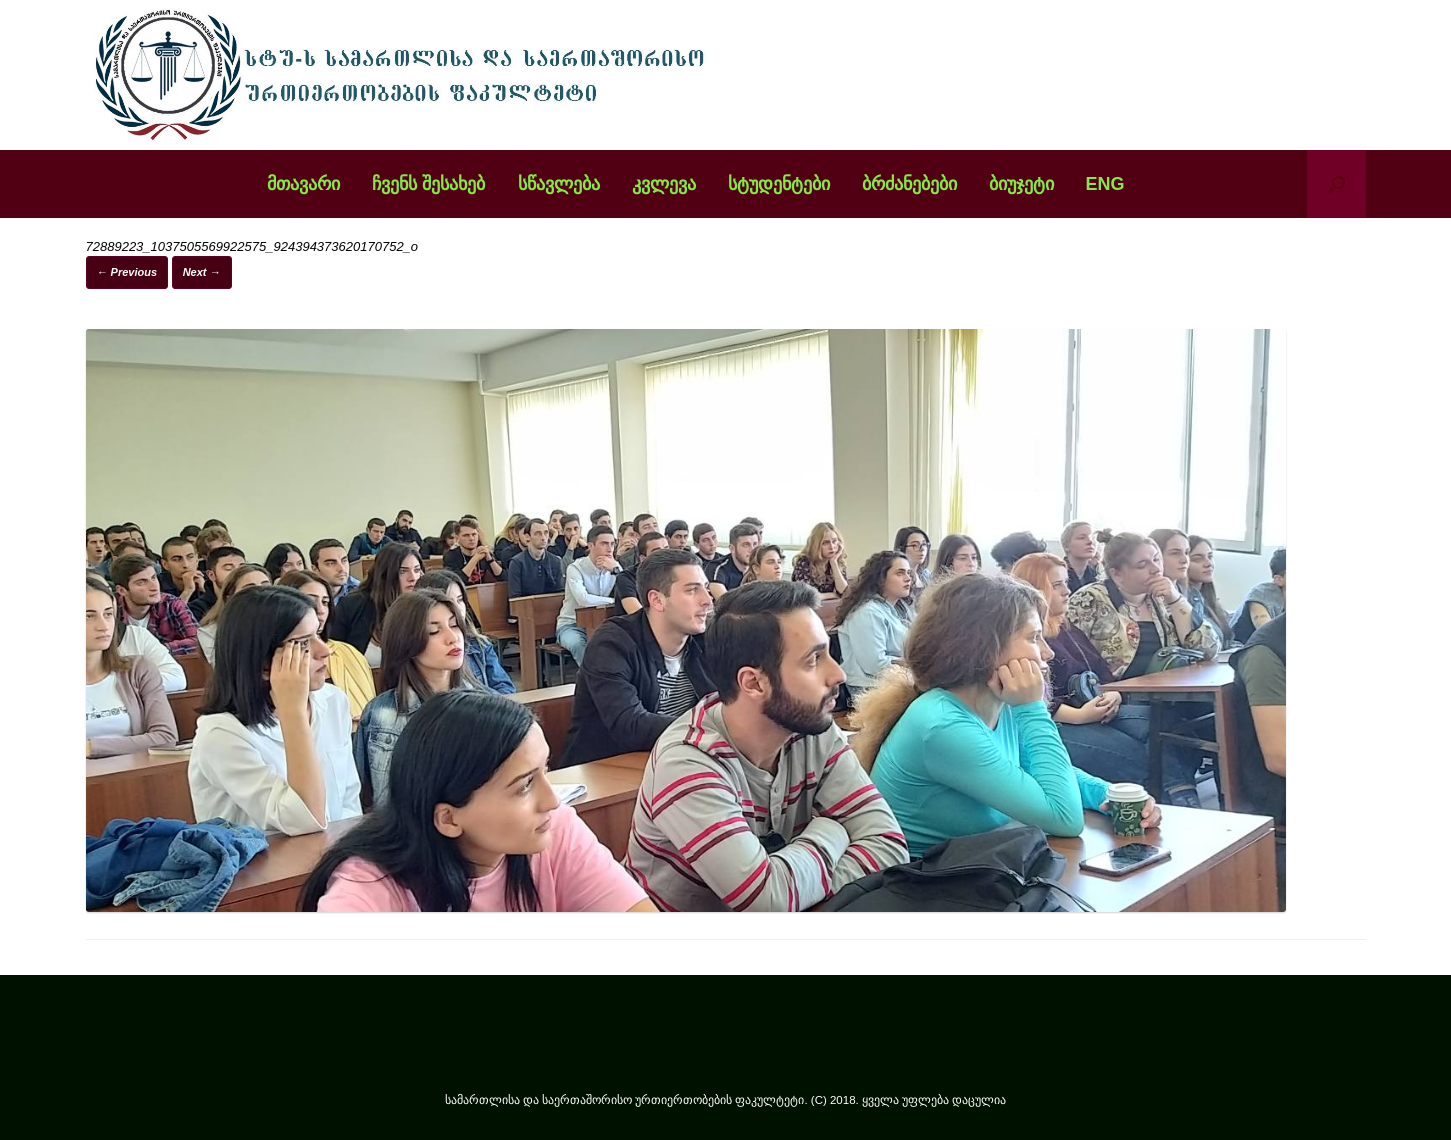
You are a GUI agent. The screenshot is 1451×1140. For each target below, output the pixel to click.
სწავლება (559, 184)
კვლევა (664, 184)
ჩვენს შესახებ (428, 184)
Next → (202, 272)
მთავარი (303, 184)
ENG (1105, 184)
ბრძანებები (909, 184)
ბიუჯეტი (1021, 184)
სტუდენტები (779, 184)
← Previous (127, 272)
